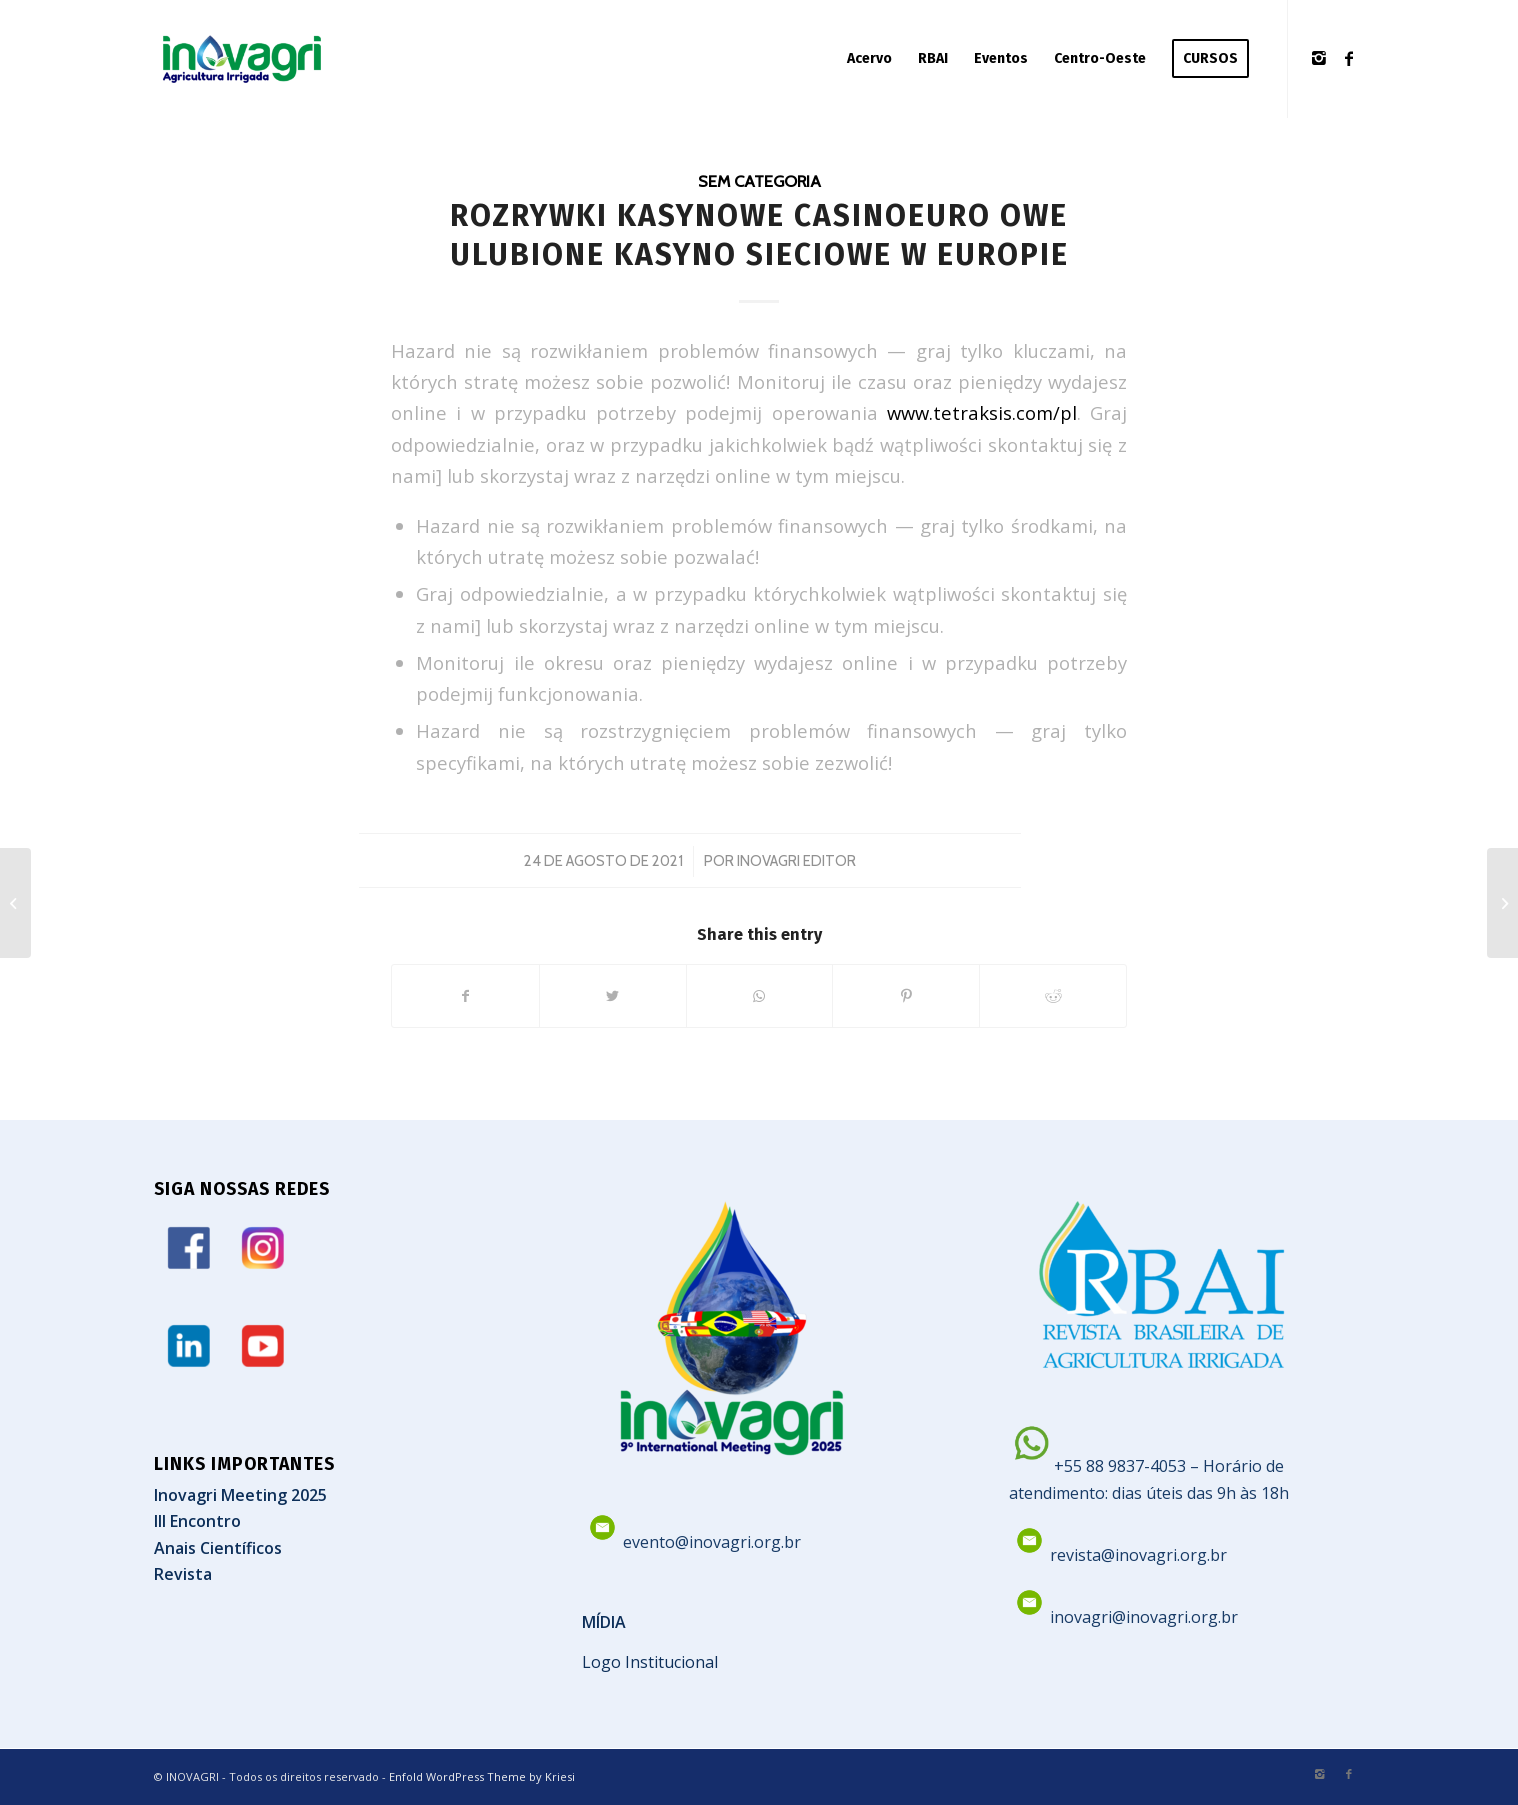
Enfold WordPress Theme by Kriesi (482, 1776)
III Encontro (197, 1521)
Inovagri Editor (796, 861)
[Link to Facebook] (1349, 58)
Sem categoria (759, 181)
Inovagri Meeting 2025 (240, 1495)
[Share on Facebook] (465, 996)
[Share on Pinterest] (906, 996)
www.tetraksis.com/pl (982, 412)
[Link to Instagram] (1319, 58)
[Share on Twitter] (613, 996)
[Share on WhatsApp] (760, 996)
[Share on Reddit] (1053, 996)
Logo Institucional (650, 1662)
